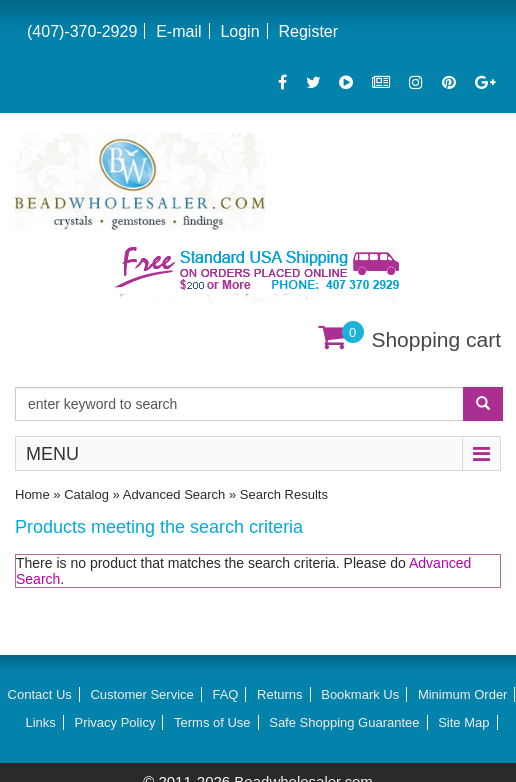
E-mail (178, 31)
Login (239, 31)
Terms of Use (212, 722)
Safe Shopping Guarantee (344, 722)
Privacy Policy (114, 722)
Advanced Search (174, 494)
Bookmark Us (360, 694)
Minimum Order (463, 694)
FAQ (225, 694)
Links (40, 722)
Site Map (463, 722)
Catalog (86, 494)
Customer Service (141, 694)
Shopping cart (436, 339)
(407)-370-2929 (82, 31)
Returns (280, 694)
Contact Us (40, 694)
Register (308, 31)
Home (32, 494)
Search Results (284, 494)
